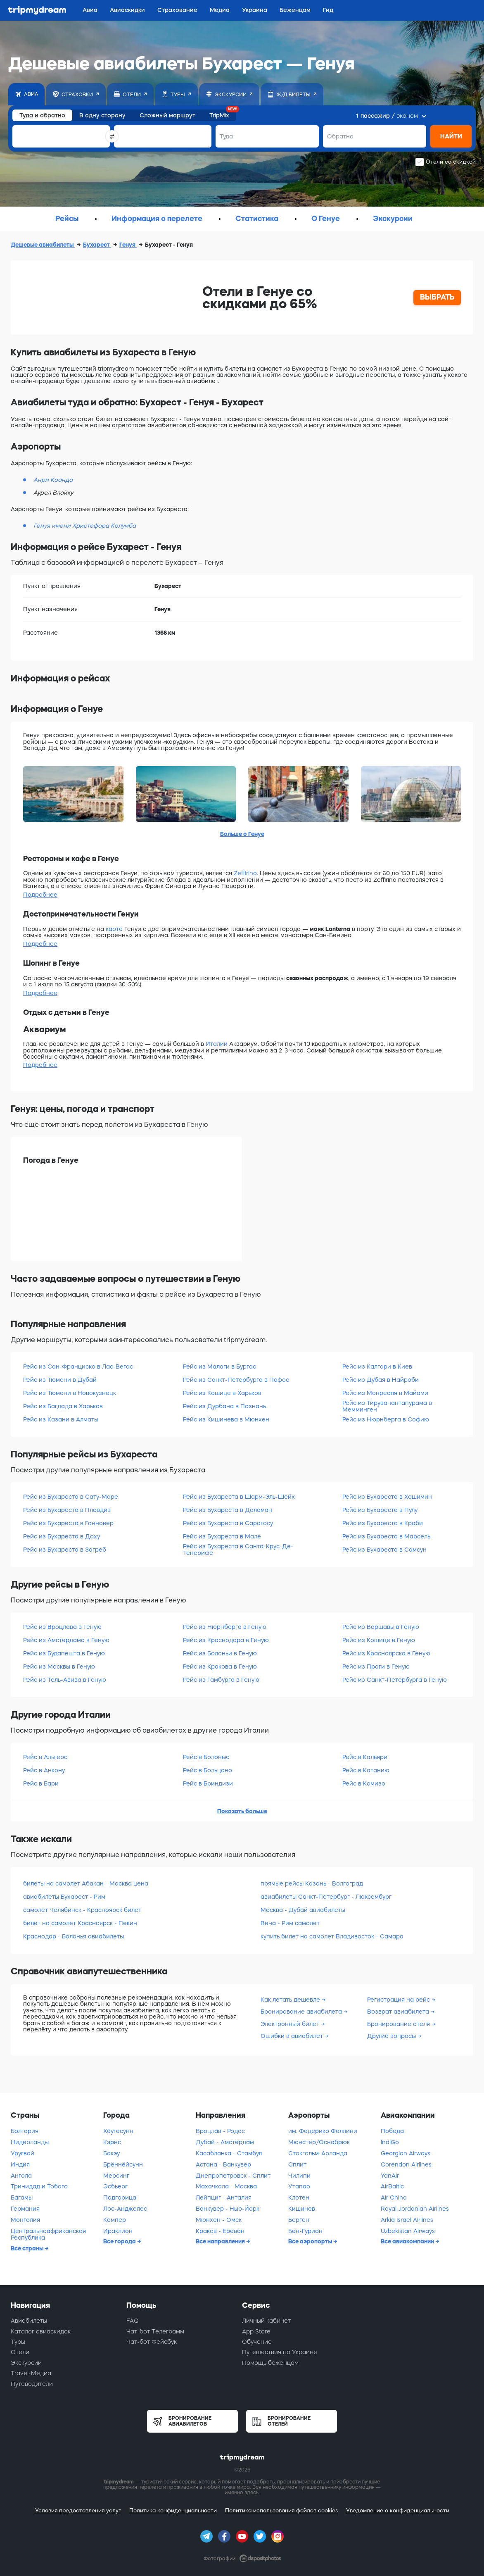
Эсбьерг (115, 2186)
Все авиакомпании (408, 2241)
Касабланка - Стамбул (229, 2153)
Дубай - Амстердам (225, 2142)
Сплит (297, 2164)
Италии (217, 1044)
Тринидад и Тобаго (39, 2186)
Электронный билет (291, 2024)
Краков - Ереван (220, 2231)
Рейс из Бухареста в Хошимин (387, 1497)
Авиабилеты (29, 2321)
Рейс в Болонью (206, 1757)
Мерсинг (116, 2175)
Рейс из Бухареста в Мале (222, 1536)
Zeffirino (245, 873)
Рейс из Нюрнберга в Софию (385, 1419)
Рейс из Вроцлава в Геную (62, 1627)
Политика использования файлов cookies (281, 2510)
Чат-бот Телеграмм (155, 2331)
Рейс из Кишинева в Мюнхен (226, 1419)
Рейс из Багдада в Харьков (63, 1406)
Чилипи (299, 2175)
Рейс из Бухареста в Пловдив (67, 1510)
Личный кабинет (266, 2321)
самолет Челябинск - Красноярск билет (82, 1910)
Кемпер (114, 2220)
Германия (25, 2209)
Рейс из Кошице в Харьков (222, 1393)
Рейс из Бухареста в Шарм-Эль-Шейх (239, 1497)
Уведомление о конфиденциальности (397, 2510)
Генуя (128, 245)
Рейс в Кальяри (364, 1757)
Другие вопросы (392, 2036)
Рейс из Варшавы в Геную (380, 1627)
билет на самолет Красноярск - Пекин (80, 1923)
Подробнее (40, 895)
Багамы (22, 2197)
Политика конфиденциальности (173, 2510)
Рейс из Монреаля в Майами (385, 1393)
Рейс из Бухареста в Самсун (384, 1549)
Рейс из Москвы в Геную (59, 1666)
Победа (392, 2131)
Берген (298, 2220)
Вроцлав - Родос (220, 2131)
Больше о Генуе (242, 834)
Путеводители (32, 2384)
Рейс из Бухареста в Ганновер (68, 1523)
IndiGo (390, 2142)
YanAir (390, 2175)
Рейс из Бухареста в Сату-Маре (70, 1497)
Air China (394, 2197)
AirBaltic (392, 2186)
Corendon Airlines (406, 2164)
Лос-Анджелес (125, 2209)
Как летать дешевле (291, 1999)
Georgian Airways (405, 2153)
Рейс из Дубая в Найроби (380, 1380)
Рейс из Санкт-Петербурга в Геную (394, 1680)
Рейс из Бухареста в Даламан (227, 1510)
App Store (256, 2331)
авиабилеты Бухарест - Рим (64, 1897)
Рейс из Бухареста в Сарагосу (228, 1523)
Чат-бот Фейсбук (151, 2342)
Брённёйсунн (123, 2164)
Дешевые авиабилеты (43, 245)
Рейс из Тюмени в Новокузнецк (69, 1393)
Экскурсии (26, 2363)
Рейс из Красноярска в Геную (386, 1653)
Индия (20, 2164)
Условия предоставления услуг (78, 2510)
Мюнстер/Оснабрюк (319, 2142)
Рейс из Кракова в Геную (220, 1666)
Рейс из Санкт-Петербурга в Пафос (236, 1380)
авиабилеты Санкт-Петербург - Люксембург (326, 1897)
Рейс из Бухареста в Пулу (380, 1510)
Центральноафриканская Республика (48, 2234)
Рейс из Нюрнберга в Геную (224, 1627)
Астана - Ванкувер (223, 2164)
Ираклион (118, 2231)
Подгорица (119, 2197)
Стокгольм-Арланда (317, 2153)
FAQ (132, 2321)
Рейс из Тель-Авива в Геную (64, 1680)
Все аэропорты (310, 2241)
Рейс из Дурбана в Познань (224, 1406)
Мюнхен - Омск (219, 2220)
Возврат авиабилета (399, 2011)
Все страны (28, 2248)
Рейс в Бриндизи (208, 1783)
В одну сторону (102, 115)
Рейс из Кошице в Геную (378, 1640)
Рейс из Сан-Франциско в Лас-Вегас (78, 1366)
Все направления (221, 2241)
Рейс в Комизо (363, 1783)
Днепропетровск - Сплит (233, 2175)
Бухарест (97, 245)
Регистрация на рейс (399, 1999)
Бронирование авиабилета (302, 2011)
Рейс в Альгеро (45, 1757)
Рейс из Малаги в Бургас (219, 1366)
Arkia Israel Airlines (407, 2220)
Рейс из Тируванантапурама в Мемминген (387, 1406)
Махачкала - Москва (226, 2186)
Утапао (299, 2186)
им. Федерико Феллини (322, 2131)
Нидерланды (30, 2142)
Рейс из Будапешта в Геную (64, 1653)
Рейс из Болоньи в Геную (220, 1653)
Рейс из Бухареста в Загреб (64, 1549)
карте (114, 929)
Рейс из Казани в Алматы (60, 1419)
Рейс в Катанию (365, 1770)
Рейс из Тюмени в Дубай (60, 1380)
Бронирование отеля (399, 2024)
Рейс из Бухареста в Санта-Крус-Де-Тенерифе (238, 1549)
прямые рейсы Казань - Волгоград (312, 1883)
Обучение (257, 2342)
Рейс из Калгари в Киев (377, 1366)
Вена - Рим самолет (290, 1923)
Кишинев (301, 2209)
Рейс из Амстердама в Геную (66, 1640)
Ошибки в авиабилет (293, 2036)
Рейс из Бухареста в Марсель (386, 1536)
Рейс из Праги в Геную (376, 1666)
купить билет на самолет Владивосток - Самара (332, 1936)
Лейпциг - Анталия (223, 2197)
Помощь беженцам (270, 2363)
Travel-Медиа (31, 2373)
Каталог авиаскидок (41, 2331)
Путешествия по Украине (279, 2352)
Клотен (298, 2197)
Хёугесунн (118, 2131)
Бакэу (111, 2153)
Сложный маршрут (167, 115)
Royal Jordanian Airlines (415, 2209)
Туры (18, 2342)
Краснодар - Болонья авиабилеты (73, 1936)
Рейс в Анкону (44, 1770)
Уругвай (22, 2153)
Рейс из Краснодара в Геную (226, 1640)
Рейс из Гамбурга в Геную (221, 1680)
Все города (120, 2241)
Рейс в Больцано (207, 1770)
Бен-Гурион (305, 2231)
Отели (20, 2352)
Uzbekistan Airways (408, 2231)
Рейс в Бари (41, 1783)
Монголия (25, 2220)
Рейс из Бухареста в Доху (61, 1536)
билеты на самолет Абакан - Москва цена (85, 1883)
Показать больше (242, 1811)
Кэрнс (112, 2142)
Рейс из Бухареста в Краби (382, 1523)
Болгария (24, 2131)
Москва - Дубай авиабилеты (303, 1910)
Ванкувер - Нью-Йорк (227, 2209)
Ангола (21, 2175)
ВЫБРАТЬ (437, 297)
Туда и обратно (42, 115)
